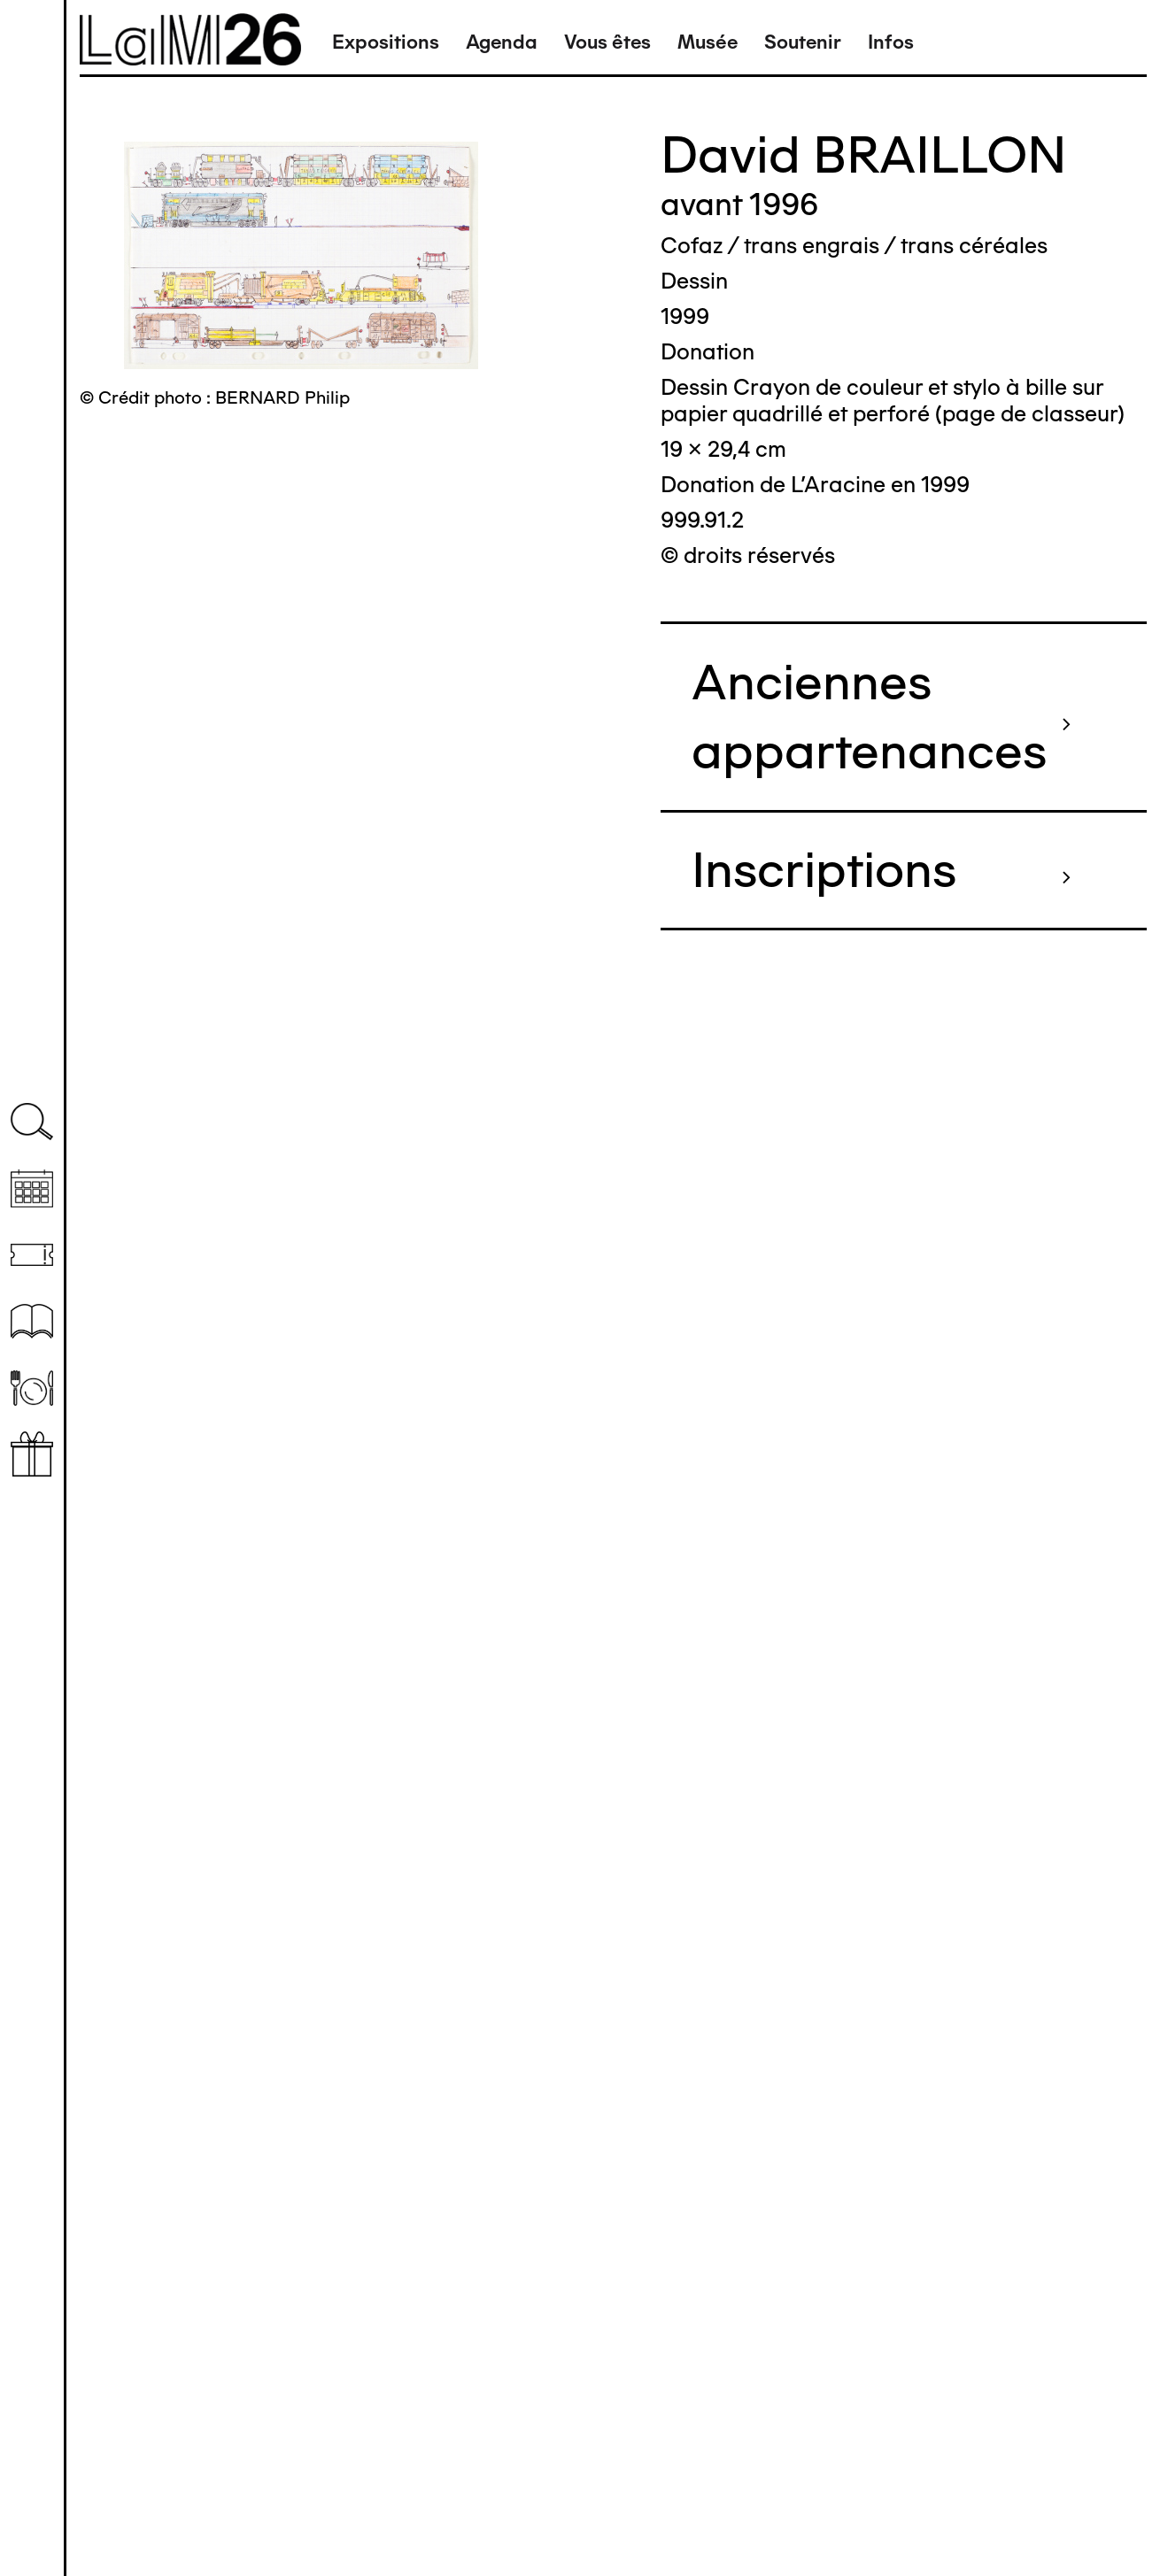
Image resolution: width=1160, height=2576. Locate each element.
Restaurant (32, 1387)
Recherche (32, 1122)
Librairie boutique (32, 1454)
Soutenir (802, 42)
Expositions (385, 42)
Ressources (32, 1321)
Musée (707, 42)
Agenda (501, 42)
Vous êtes (607, 42)
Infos (891, 42)
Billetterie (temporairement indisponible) (32, 1255)
